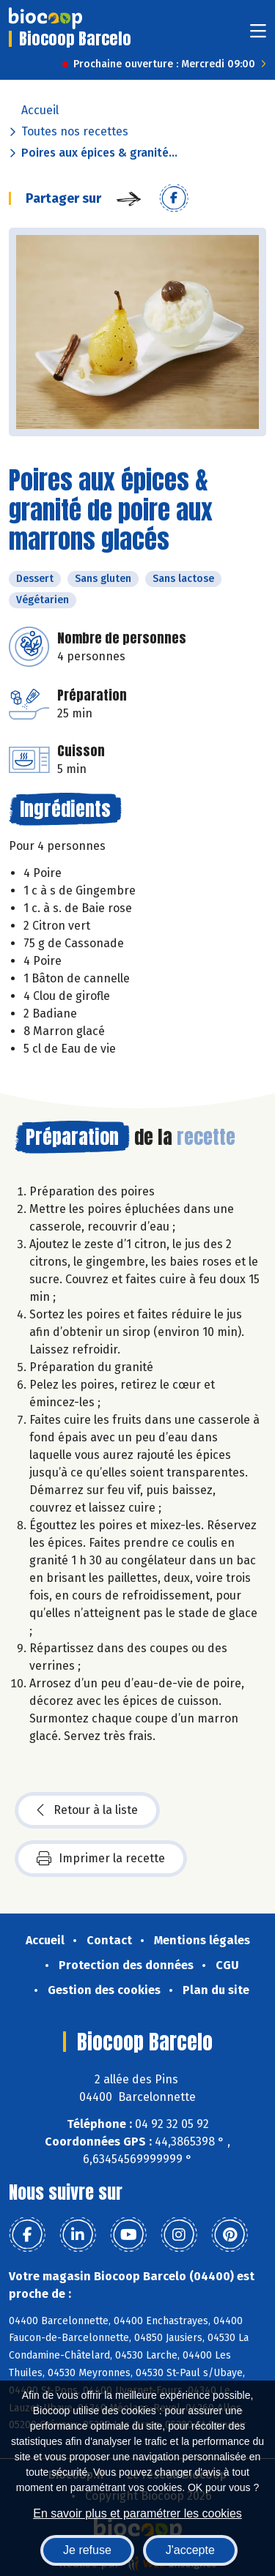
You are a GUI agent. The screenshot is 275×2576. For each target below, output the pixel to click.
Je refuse (87, 2550)
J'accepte (190, 2550)
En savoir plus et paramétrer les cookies (137, 2513)
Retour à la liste (87, 1810)
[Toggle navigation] (258, 35)
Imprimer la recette (101, 1858)
